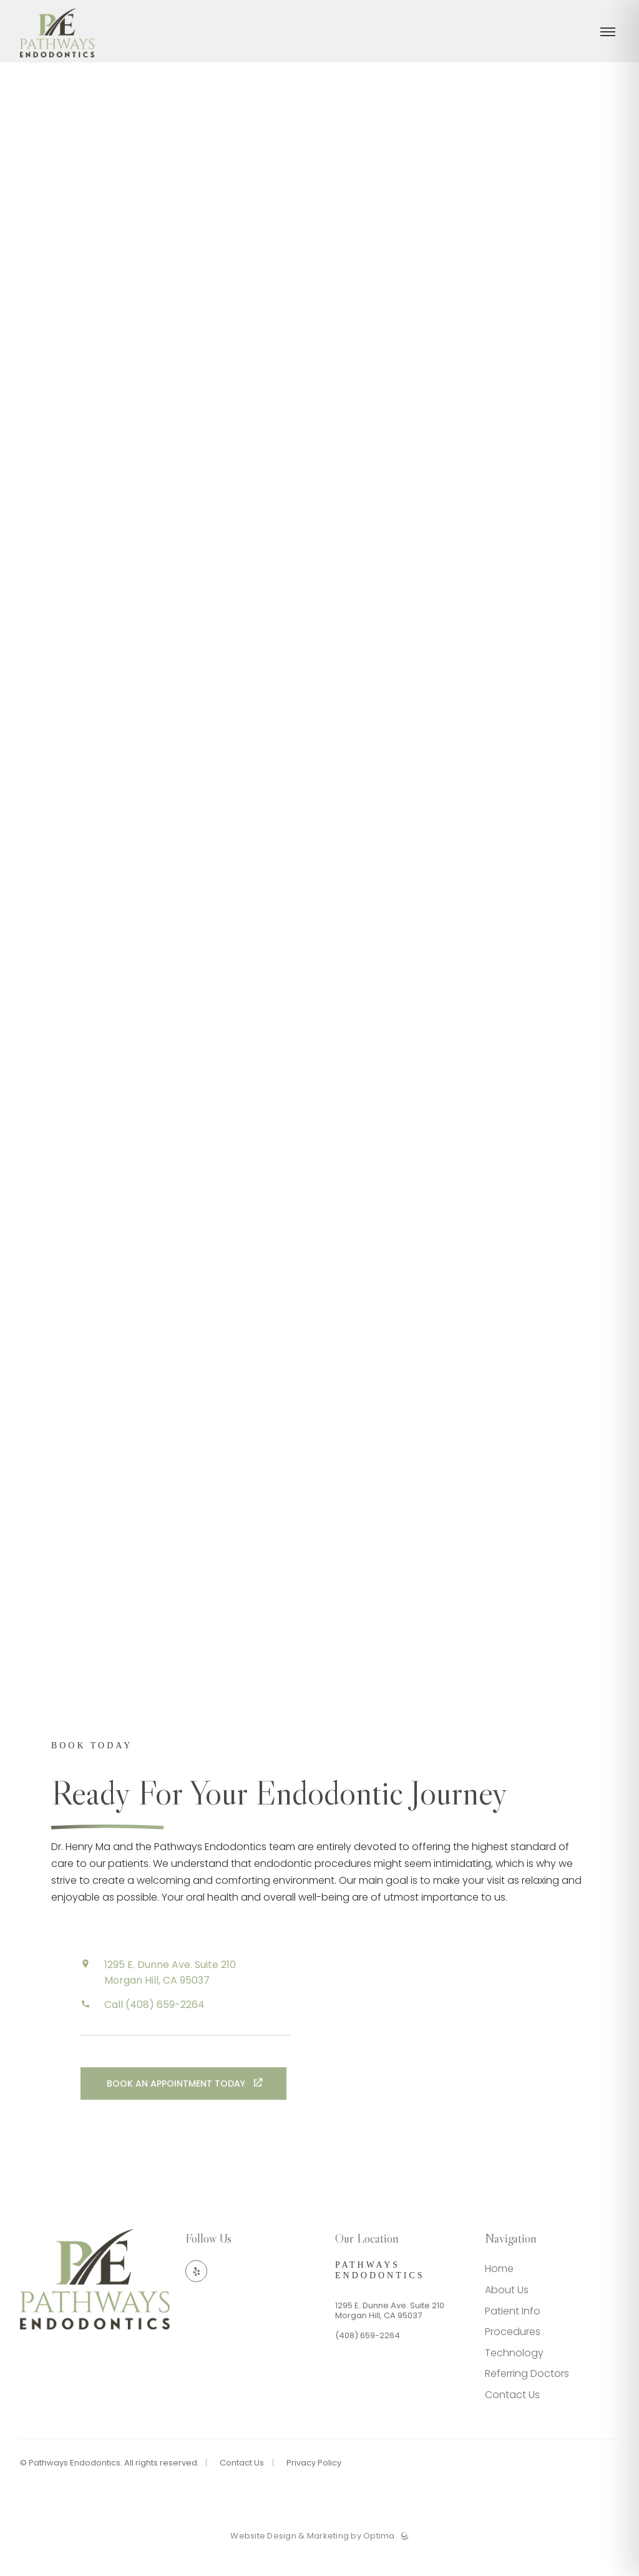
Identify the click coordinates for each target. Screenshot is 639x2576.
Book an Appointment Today (176, 2106)
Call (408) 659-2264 (154, 2027)
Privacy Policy (313, 2484)
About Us (507, 2311)
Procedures (512, 2353)
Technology (514, 2374)
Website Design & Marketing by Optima (312, 2558)
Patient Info (512, 2332)
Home (499, 2290)
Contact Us (512, 2416)
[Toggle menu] (608, 41)
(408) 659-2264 (367, 2357)
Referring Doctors (527, 2395)
